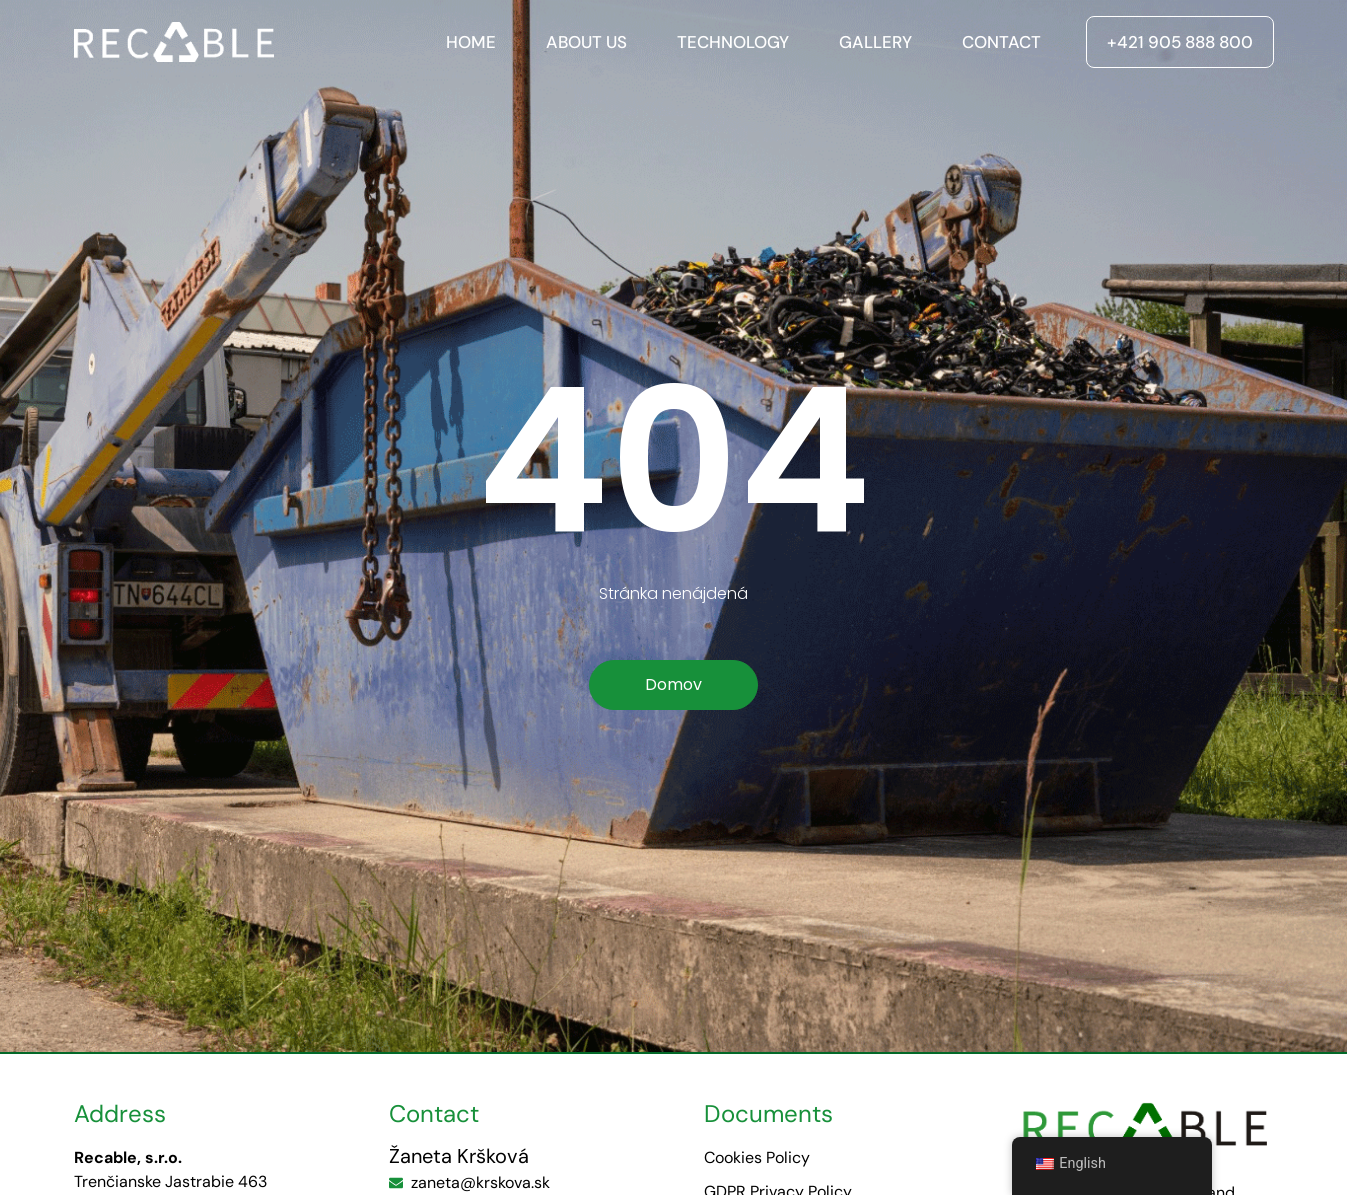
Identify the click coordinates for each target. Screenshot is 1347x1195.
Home (471, 42)
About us (586, 42)
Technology (733, 42)
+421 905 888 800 (1180, 42)
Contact (1001, 42)
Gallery (875, 42)
